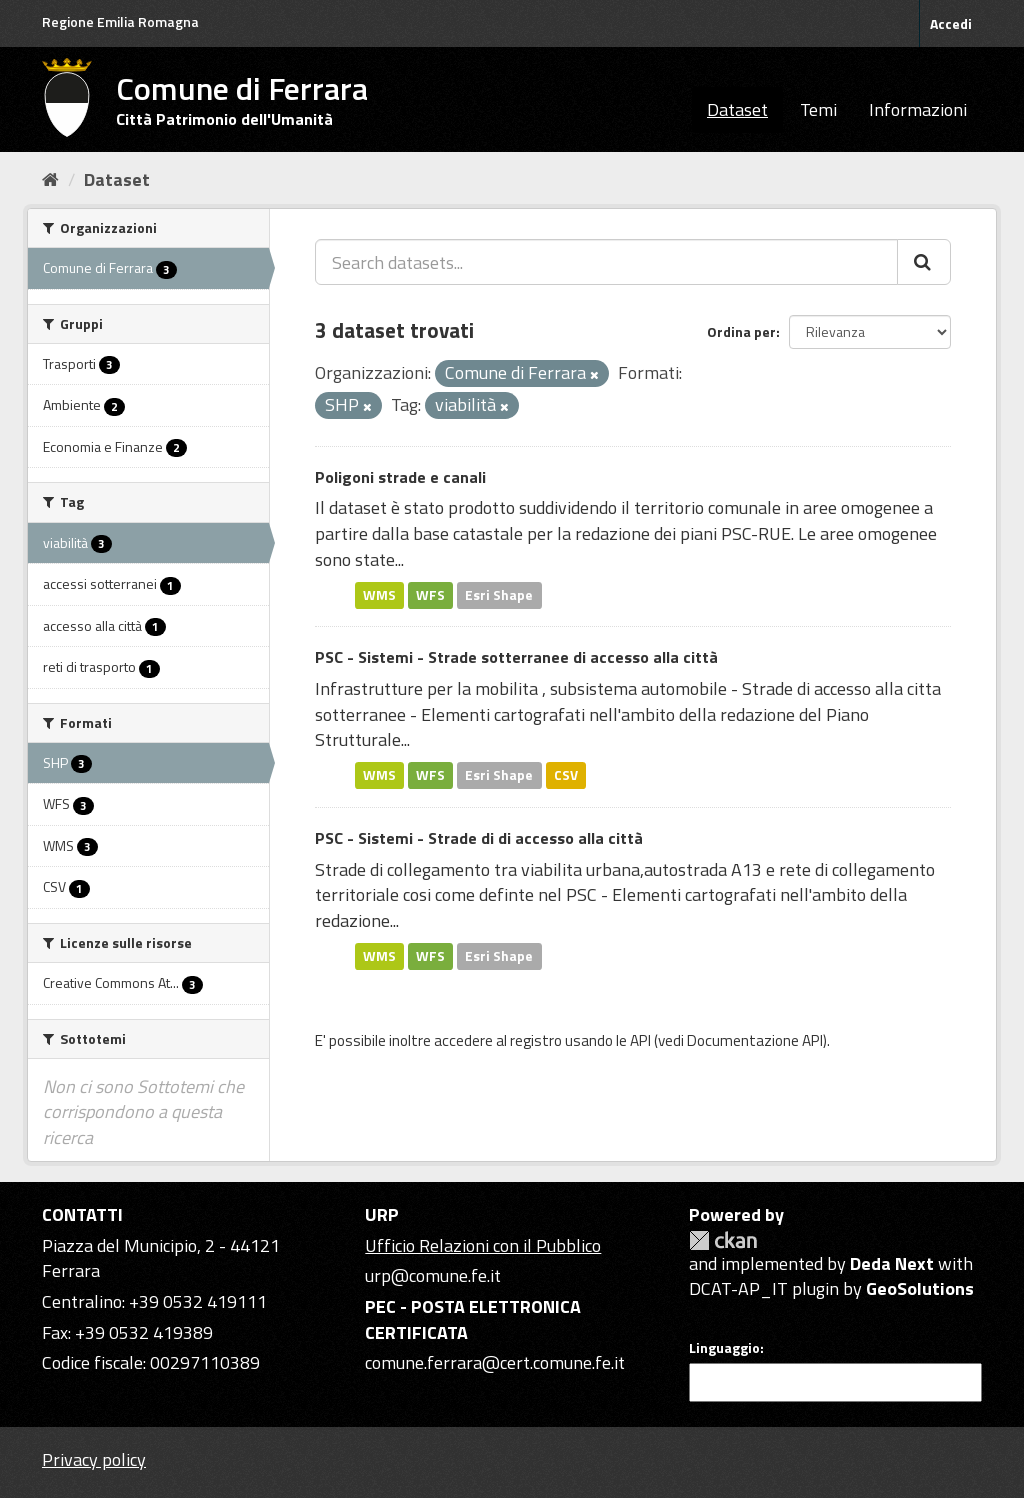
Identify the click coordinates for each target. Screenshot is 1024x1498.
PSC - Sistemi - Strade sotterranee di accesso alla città (516, 657)
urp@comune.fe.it (433, 1275)
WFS (430, 595)
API (640, 1040)
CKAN (723, 1240)
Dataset (737, 109)
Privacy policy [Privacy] (94, 1459)
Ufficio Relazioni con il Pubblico (483, 1245)
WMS (379, 595)
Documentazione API (755, 1040)
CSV (566, 775)
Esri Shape (499, 595)
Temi (818, 109)
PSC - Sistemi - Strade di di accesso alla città (479, 838)
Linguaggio (724, 1348)
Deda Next (892, 1263)
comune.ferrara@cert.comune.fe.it (495, 1362)
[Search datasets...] (606, 262)
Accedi (951, 23)
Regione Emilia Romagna (120, 21)
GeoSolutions (920, 1288)
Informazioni (918, 109)
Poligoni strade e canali (400, 477)
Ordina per (741, 331)
